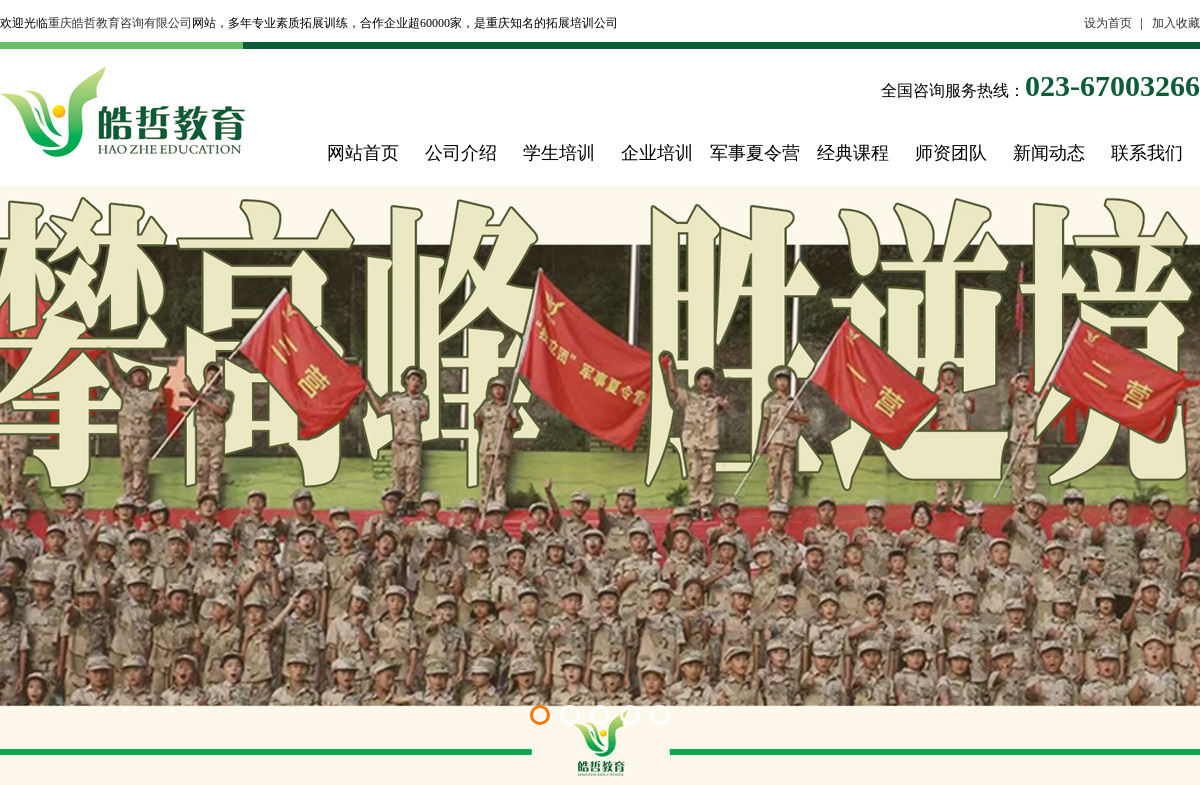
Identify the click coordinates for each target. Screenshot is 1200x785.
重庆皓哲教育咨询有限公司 (120, 23)
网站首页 (363, 153)
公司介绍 (461, 153)
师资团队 (951, 153)
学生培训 (559, 153)
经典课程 (853, 153)
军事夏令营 (755, 153)
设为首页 (1108, 23)
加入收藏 (1176, 23)
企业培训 (657, 153)
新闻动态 (1049, 153)
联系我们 (1147, 153)
